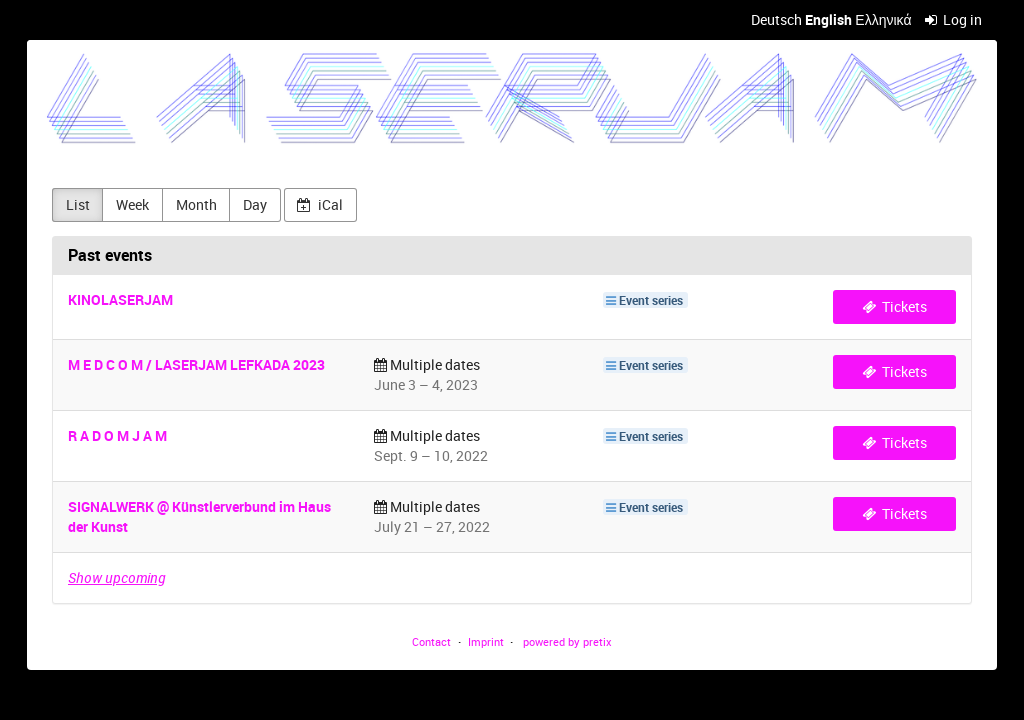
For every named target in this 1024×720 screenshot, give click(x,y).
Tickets (895, 306)
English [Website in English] (828, 19)
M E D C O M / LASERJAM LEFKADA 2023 (196, 364)
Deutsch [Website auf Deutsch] (776, 19)
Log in (954, 19)
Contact (431, 641)
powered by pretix (567, 641)
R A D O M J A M (117, 435)
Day (255, 204)
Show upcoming (116, 577)
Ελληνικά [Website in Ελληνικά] (883, 19)
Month (196, 204)
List (78, 204)
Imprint (486, 641)
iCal (320, 204)
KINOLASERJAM (120, 299)
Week (132, 204)
